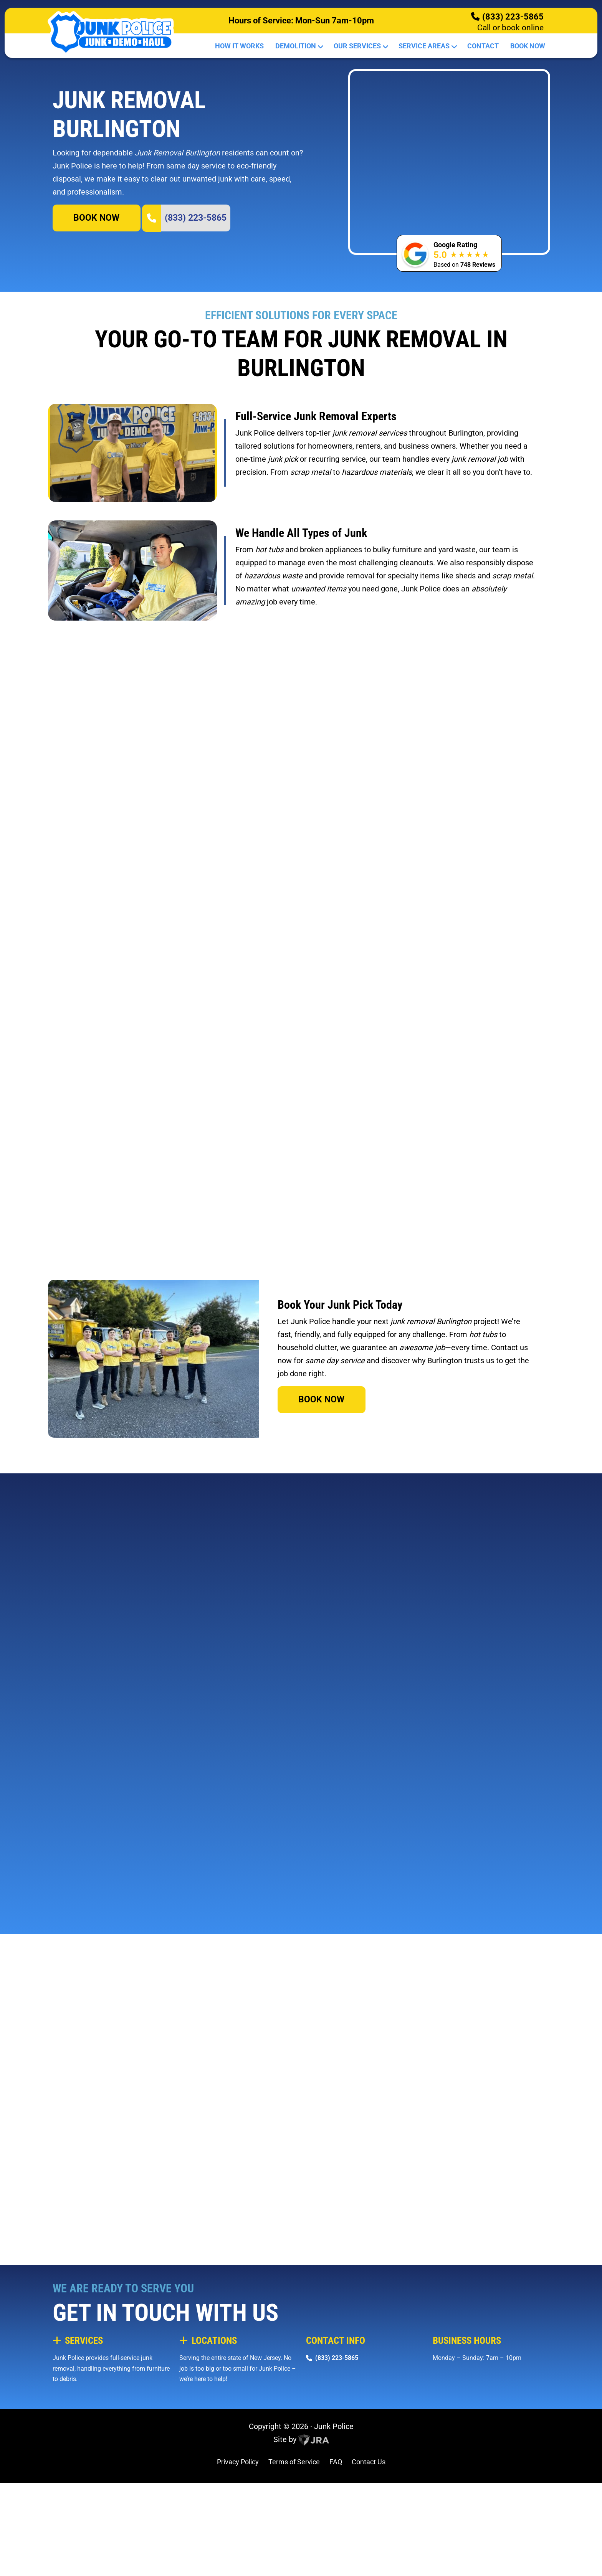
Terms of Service (294, 2564)
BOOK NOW (96, 280)
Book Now (527, 46)
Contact (483, 46)
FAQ (335, 2564)
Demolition (298, 46)
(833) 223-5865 (513, 16)
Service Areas (427, 46)
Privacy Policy (238, 2564)
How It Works (239, 46)
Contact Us (368, 2564)
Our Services (360, 46)
